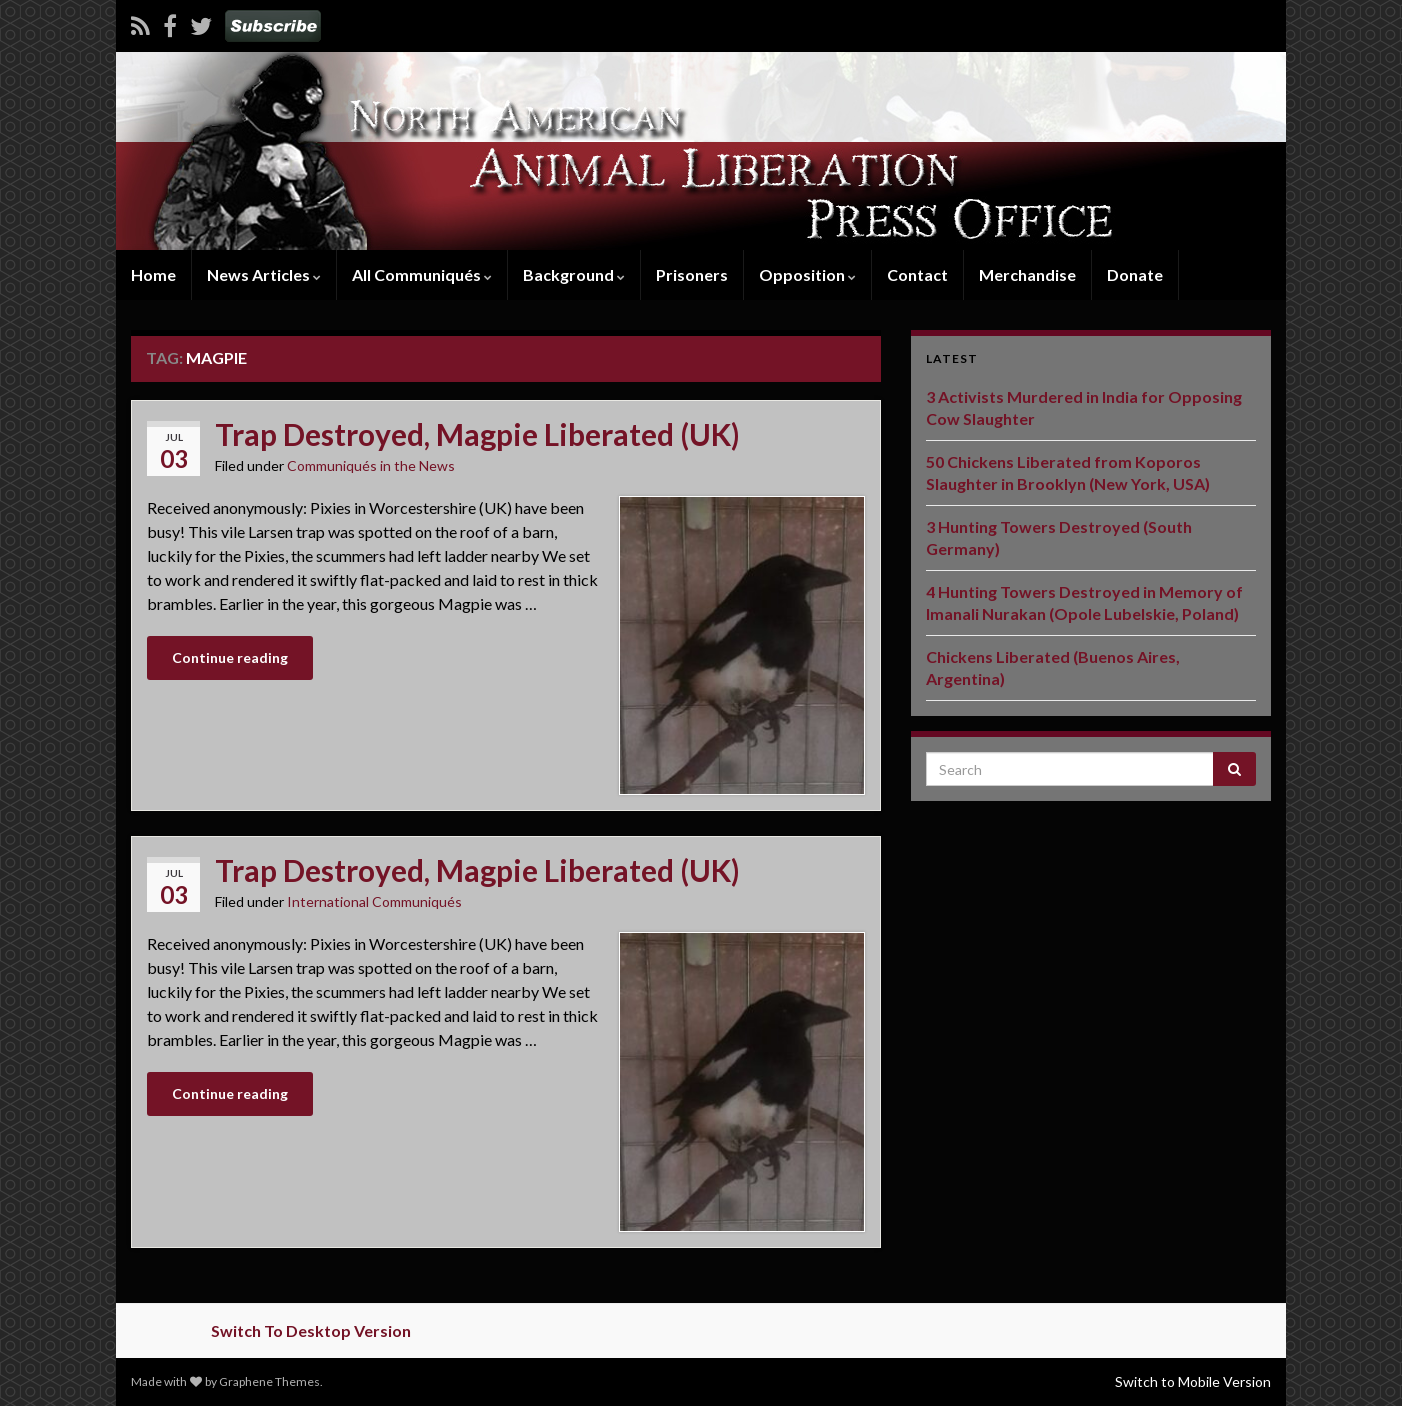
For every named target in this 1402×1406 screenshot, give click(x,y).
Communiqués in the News (371, 465)
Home (153, 274)
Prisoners (692, 274)
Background (574, 274)
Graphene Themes (269, 1381)
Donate (1135, 274)
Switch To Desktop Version (311, 1330)
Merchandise (1027, 274)
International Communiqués (374, 901)
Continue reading (230, 657)
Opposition (807, 274)
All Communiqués (422, 274)
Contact (917, 274)
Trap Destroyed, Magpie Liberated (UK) (477, 434)
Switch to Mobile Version (1193, 1381)
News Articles (264, 274)
